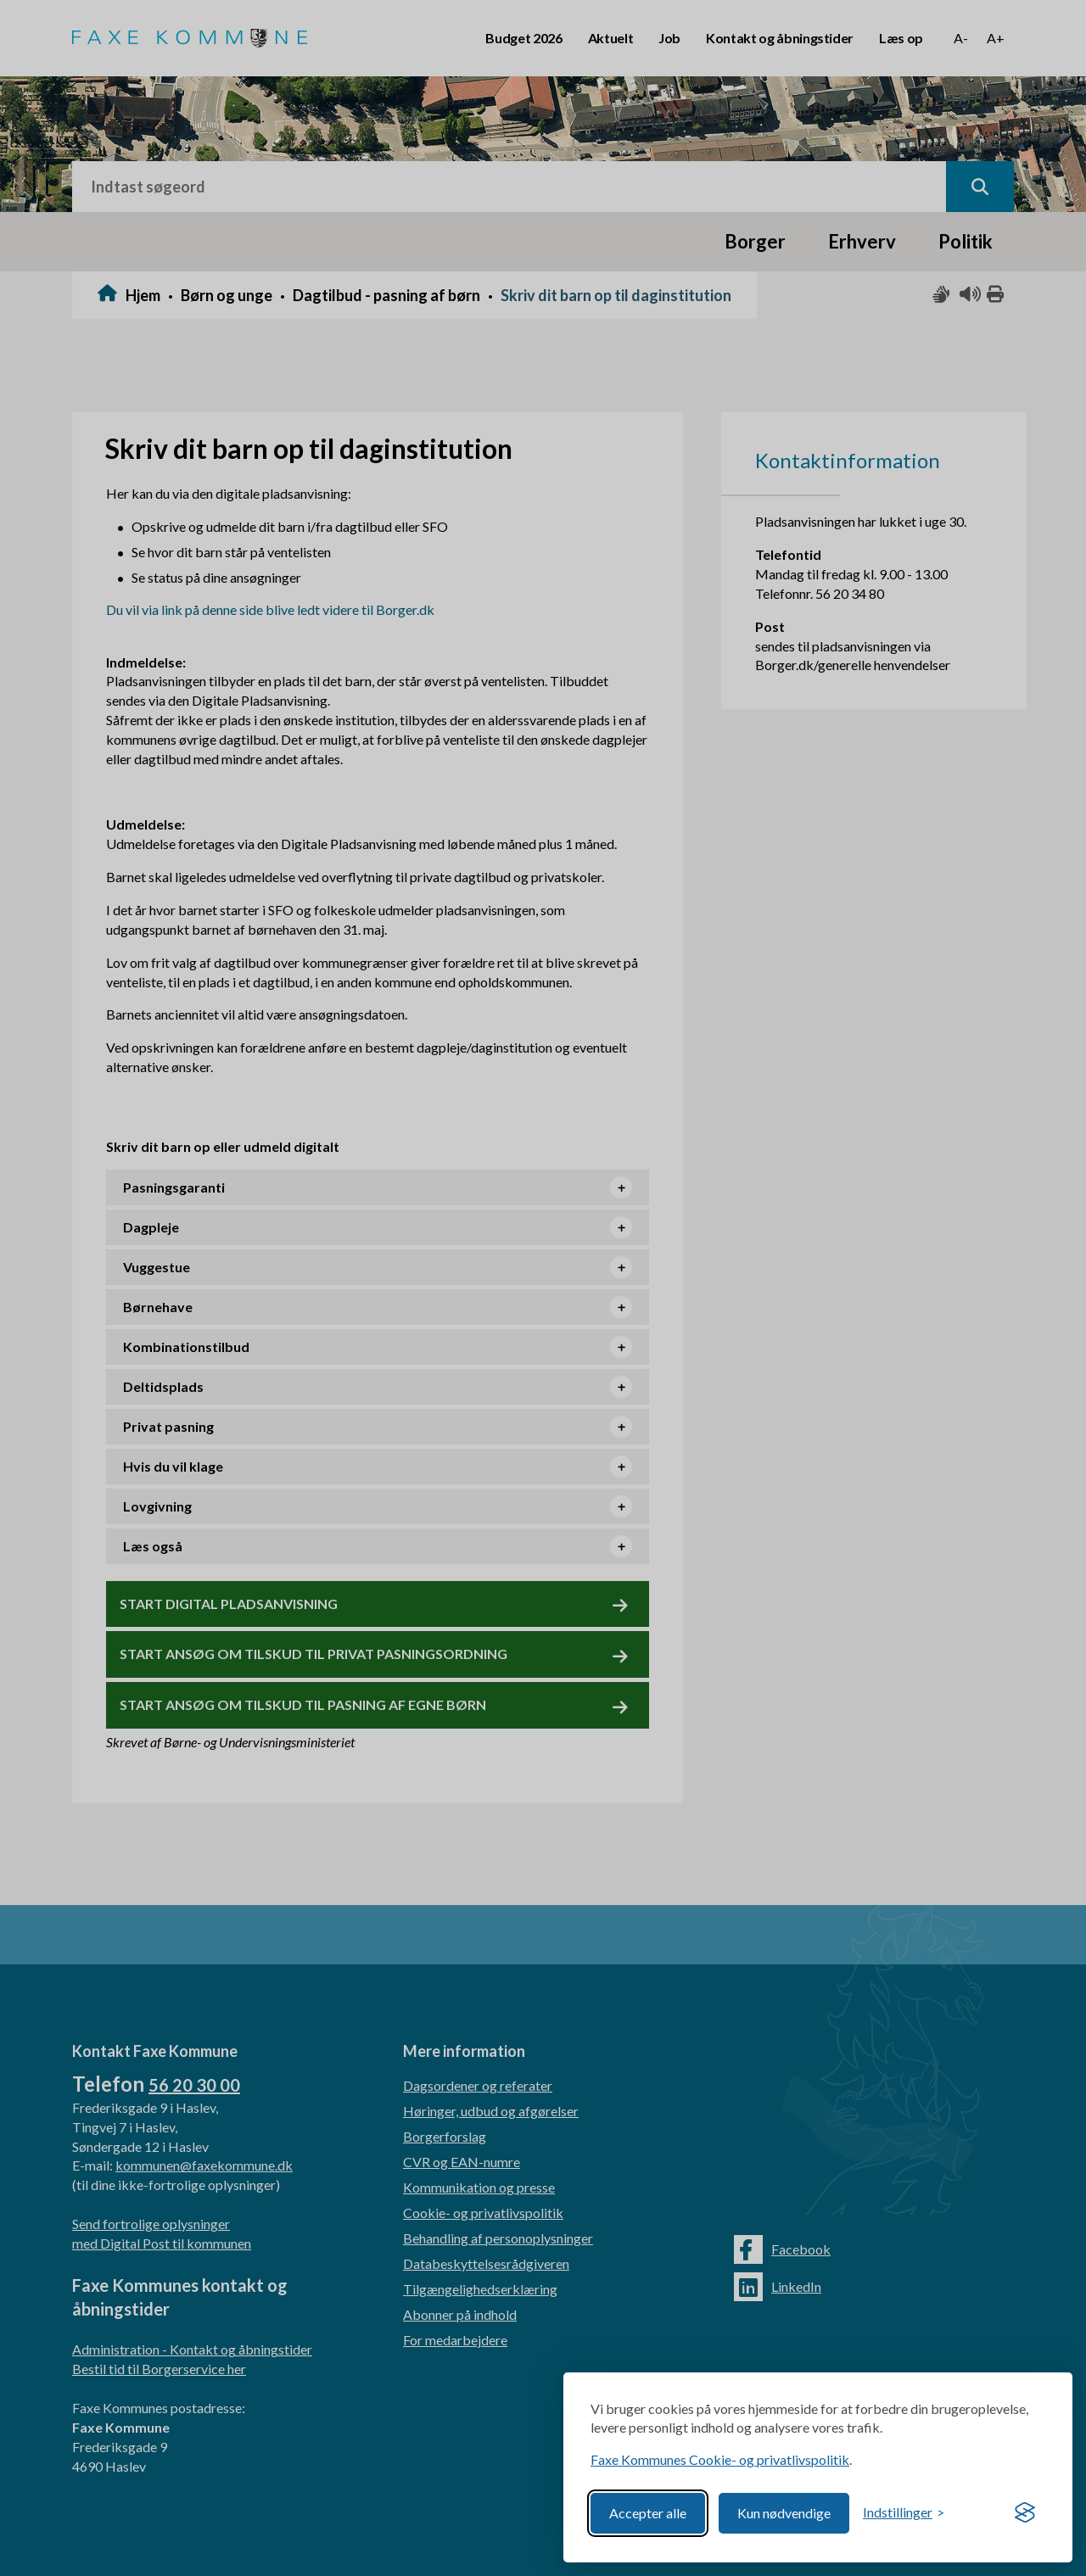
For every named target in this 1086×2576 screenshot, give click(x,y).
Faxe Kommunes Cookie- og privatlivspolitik (720, 2459)
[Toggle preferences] (903, 2512)
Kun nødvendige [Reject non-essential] (784, 2513)
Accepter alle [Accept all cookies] (647, 2513)
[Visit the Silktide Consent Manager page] (1025, 2513)
